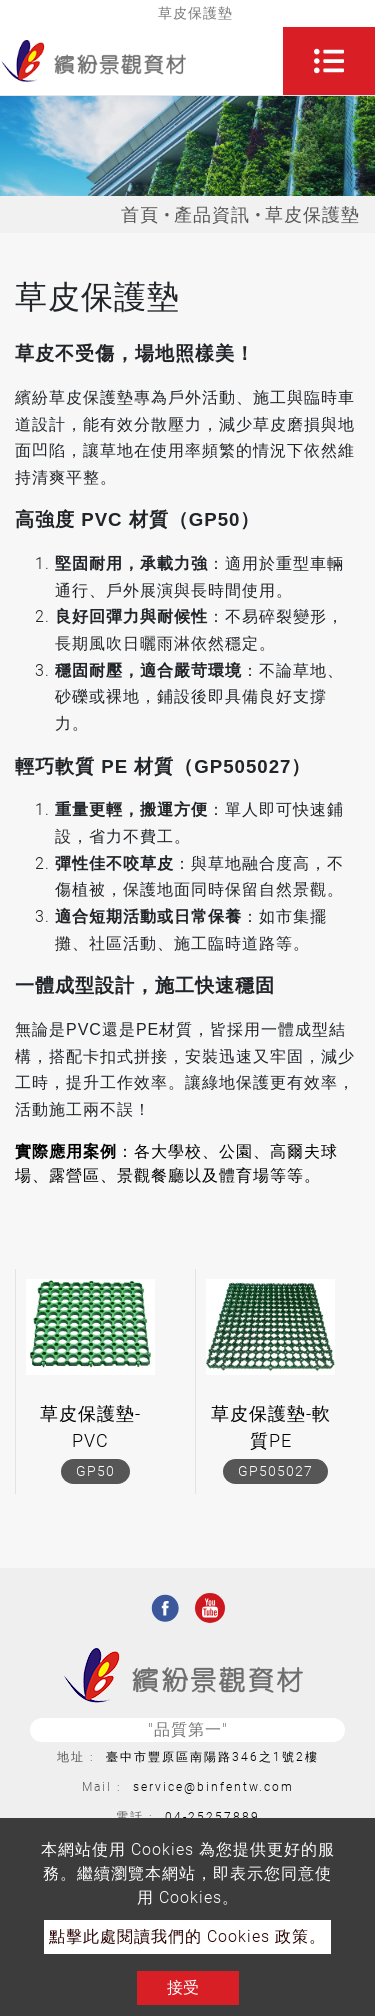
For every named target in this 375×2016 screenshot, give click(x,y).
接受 (183, 1987)
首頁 (140, 214)
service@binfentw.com (213, 1787)
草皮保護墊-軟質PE (271, 1427)
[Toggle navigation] (329, 61)
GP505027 (275, 1471)
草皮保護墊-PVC (90, 1427)
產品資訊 (212, 214)
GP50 (95, 1471)
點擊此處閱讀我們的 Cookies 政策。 (187, 1936)
